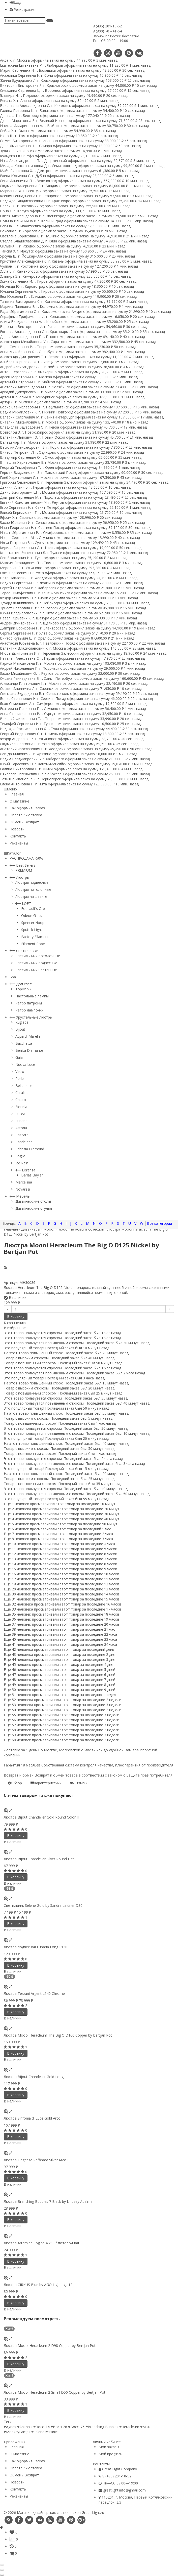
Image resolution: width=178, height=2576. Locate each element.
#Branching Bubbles (101, 2426)
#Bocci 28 (59, 2426)
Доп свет (24, 984)
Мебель (23, 1196)
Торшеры (23, 989)
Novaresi (22, 1189)
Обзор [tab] (15, 1783)
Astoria (21, 1127)
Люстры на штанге (31, 896)
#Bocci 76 (76, 2426)
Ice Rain (21, 1163)
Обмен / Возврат (24, 822)
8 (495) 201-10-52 (107, 26)
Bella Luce (23, 1085)
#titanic (51, 2431)
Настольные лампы (32, 996)
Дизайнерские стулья (33, 1208)
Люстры (22, 877)
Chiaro (20, 1099)
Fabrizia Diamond (29, 1149)
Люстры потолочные (33, 889)
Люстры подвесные (31, 882)
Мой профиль (110, 2454)
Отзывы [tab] (78, 1783)
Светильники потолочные (37, 955)
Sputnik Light (31, 929)
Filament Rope (33, 943)
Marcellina (23, 1182)
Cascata (21, 1134)
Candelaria (24, 1141)
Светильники (27, 950)
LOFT (26, 903)
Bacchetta (23, 1043)
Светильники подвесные (36, 962)
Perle (19, 1078)
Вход (15, 2)
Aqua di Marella (28, 1036)
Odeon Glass (31, 915)
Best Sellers (25, 865)
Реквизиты (19, 843)
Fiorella (21, 1106)
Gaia (19, 1057)
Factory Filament (35, 936)
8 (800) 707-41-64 (107, 31)
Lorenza (28, 1170)
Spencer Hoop (32, 922)
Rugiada (21, 1022)
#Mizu (145, 2426)
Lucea (20, 1113)
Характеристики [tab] (46, 1783)
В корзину (15, 1316)
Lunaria (21, 1120)
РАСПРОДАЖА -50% (26, 858)
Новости (17, 829)
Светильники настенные (36, 969)
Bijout (20, 1029)
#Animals (24, 2426)
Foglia (20, 1156)
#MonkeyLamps (17, 2431)
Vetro (19, 1071)
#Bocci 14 (41, 2426)
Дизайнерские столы (33, 1201)
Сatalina (21, 1092)
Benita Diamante (29, 1050)
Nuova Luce (25, 1064)
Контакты (18, 836)
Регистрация (22, 9)
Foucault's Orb (33, 908)
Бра (13, 977)
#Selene (37, 2431)
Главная (17, 794)
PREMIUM (23, 870)
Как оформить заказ (27, 808)
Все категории (159, 1223)
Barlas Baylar (32, 1175)
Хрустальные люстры (34, 1017)
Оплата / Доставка (26, 815)
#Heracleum (129, 2426)
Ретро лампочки (29, 1010)
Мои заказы (109, 2446)
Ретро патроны (28, 1003)
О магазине (19, 801)
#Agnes (10, 2426)
